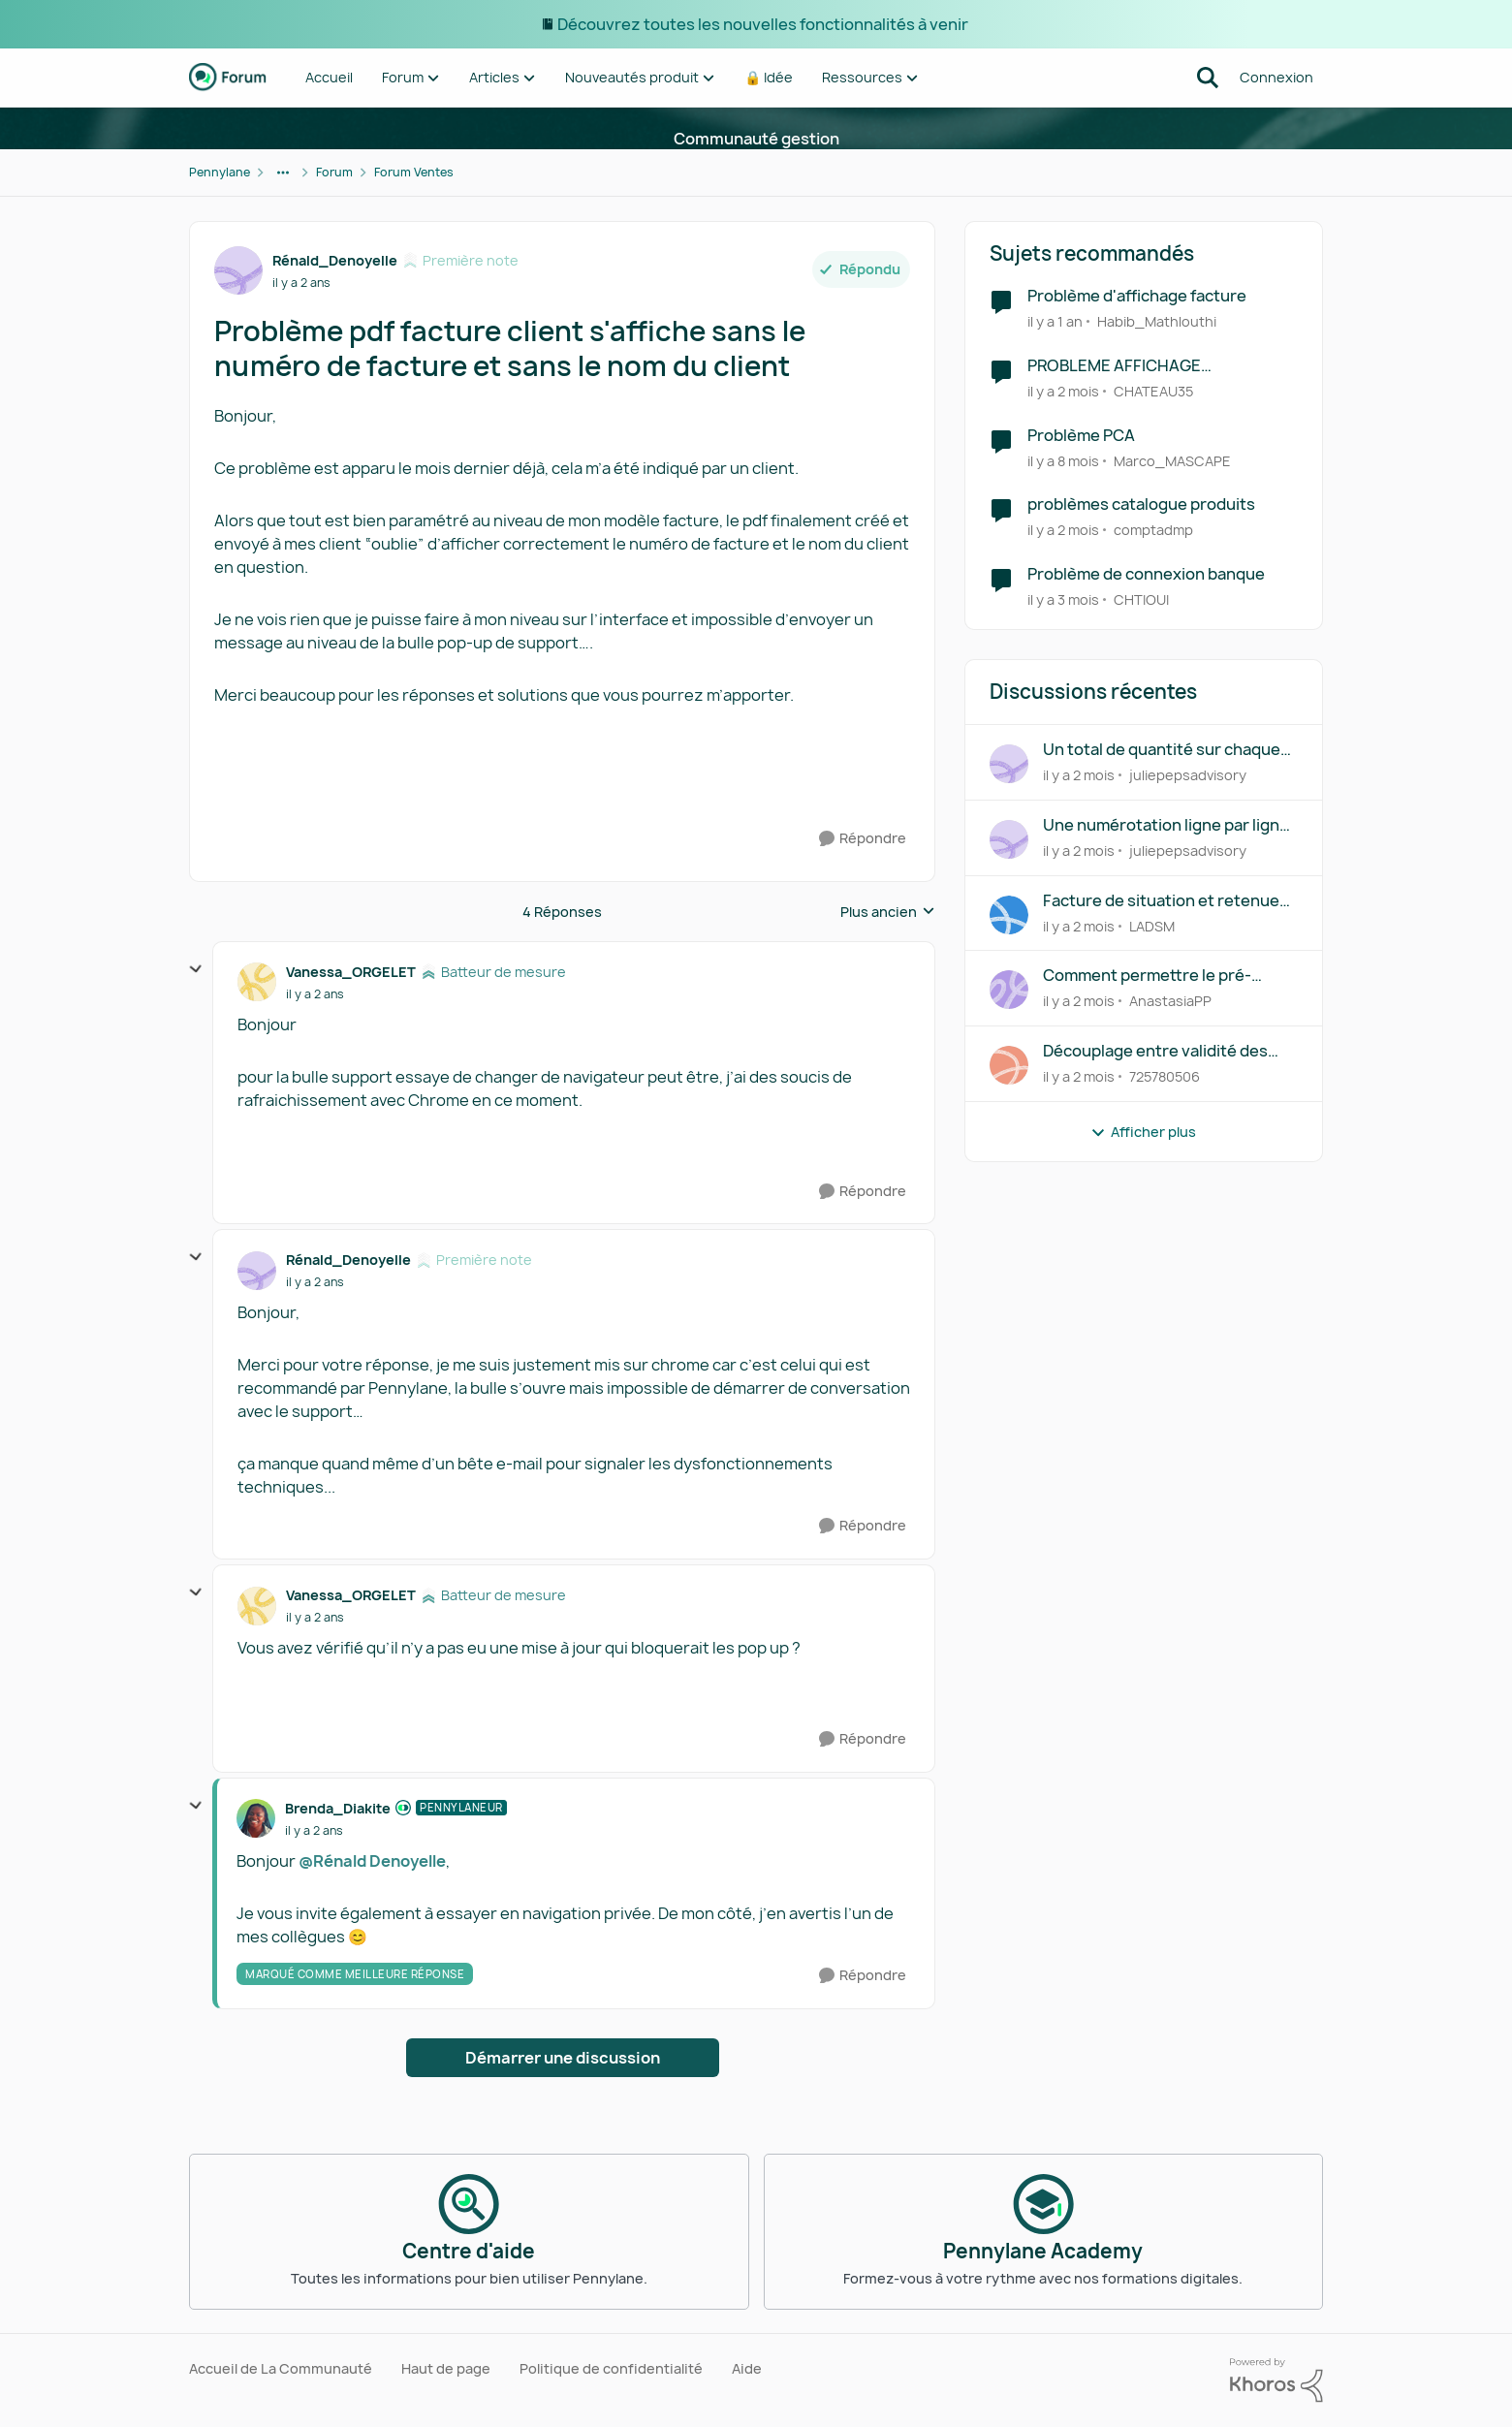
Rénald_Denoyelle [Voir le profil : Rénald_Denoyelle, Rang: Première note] (334, 260)
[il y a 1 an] (1055, 321)
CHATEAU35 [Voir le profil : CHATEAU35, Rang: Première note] (1153, 391)
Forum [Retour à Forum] (334, 172)
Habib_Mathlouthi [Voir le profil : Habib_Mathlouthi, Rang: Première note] (1156, 321)
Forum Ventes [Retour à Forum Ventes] (414, 172)
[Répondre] (862, 839)
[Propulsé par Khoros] (1276, 2380)
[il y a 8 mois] (1063, 460)
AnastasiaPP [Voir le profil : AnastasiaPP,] (1170, 1001)
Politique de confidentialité (611, 2368)
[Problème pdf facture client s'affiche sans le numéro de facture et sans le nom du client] (315, 994)
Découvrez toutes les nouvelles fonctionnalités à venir (764, 24)
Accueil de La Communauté (280, 2368)
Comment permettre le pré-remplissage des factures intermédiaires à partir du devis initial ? (1160, 975)
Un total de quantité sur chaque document (1161, 750)
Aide (747, 2368)
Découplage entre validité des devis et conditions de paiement (1163, 1051)
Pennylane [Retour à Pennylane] (219, 172)
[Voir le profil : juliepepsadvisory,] (1009, 763)
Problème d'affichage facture (1136, 296)
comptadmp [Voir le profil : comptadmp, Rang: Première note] (1153, 529)
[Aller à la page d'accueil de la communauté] (228, 77)
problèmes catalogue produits (1141, 504)
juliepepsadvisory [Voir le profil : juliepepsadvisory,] (1187, 775)
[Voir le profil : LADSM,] (1009, 915)
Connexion (1276, 77)
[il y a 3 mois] (1063, 599)
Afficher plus (1143, 1131)
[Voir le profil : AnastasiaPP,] (1009, 989)
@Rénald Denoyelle (372, 1861)
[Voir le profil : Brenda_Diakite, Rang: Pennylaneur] (255, 1818)
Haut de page (445, 2368)
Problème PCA (1081, 436)
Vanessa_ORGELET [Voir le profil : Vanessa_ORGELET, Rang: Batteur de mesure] (351, 971)
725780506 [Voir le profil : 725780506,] (1164, 1076)
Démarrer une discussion (562, 2057)
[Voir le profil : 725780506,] (1009, 1065)
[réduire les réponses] (195, 969)
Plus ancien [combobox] (887, 912)
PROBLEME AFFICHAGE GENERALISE (1114, 366)
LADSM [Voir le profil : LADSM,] (1152, 925)
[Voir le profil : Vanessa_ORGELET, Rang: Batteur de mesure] (256, 981)
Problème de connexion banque (1146, 574)
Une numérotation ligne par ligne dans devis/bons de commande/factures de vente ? (1166, 825)
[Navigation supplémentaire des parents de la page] (283, 172)
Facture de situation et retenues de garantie (1165, 901)
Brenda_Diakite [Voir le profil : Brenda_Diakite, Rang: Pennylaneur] (338, 1808)
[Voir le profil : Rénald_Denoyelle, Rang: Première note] (238, 270)
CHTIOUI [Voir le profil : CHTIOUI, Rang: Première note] (1141, 599)
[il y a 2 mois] (1063, 391)
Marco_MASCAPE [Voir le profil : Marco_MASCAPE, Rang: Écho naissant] (1172, 460)
